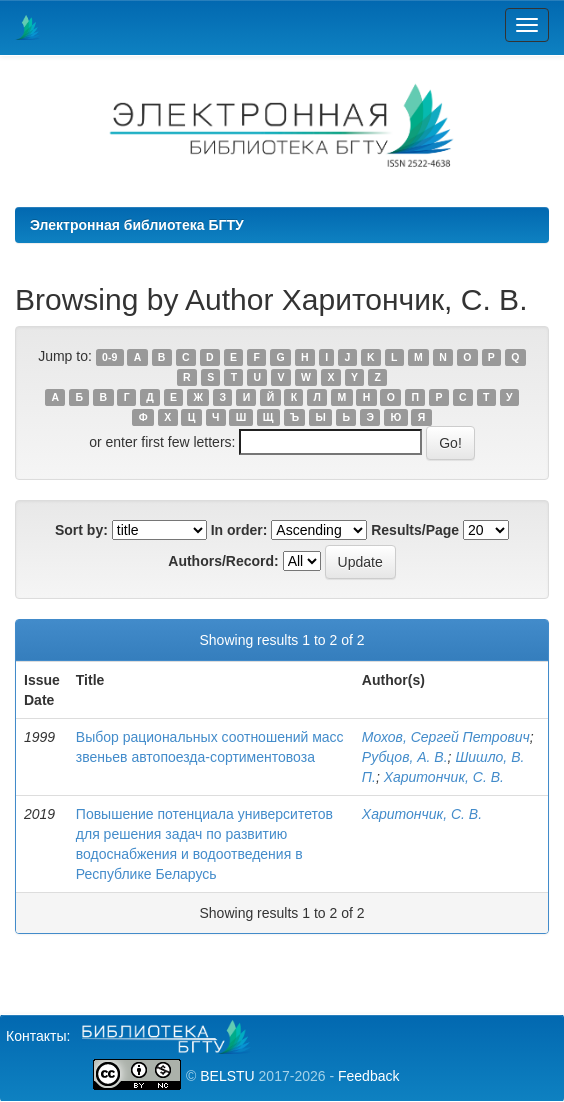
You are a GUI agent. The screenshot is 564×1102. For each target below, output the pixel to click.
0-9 (109, 357)
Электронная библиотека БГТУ (137, 225)
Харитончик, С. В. (444, 777)
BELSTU (227, 1076)
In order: (239, 530)
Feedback (368, 1076)
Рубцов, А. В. (405, 757)
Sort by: (81, 530)
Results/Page (415, 530)
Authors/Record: (223, 561)
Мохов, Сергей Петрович (446, 737)
